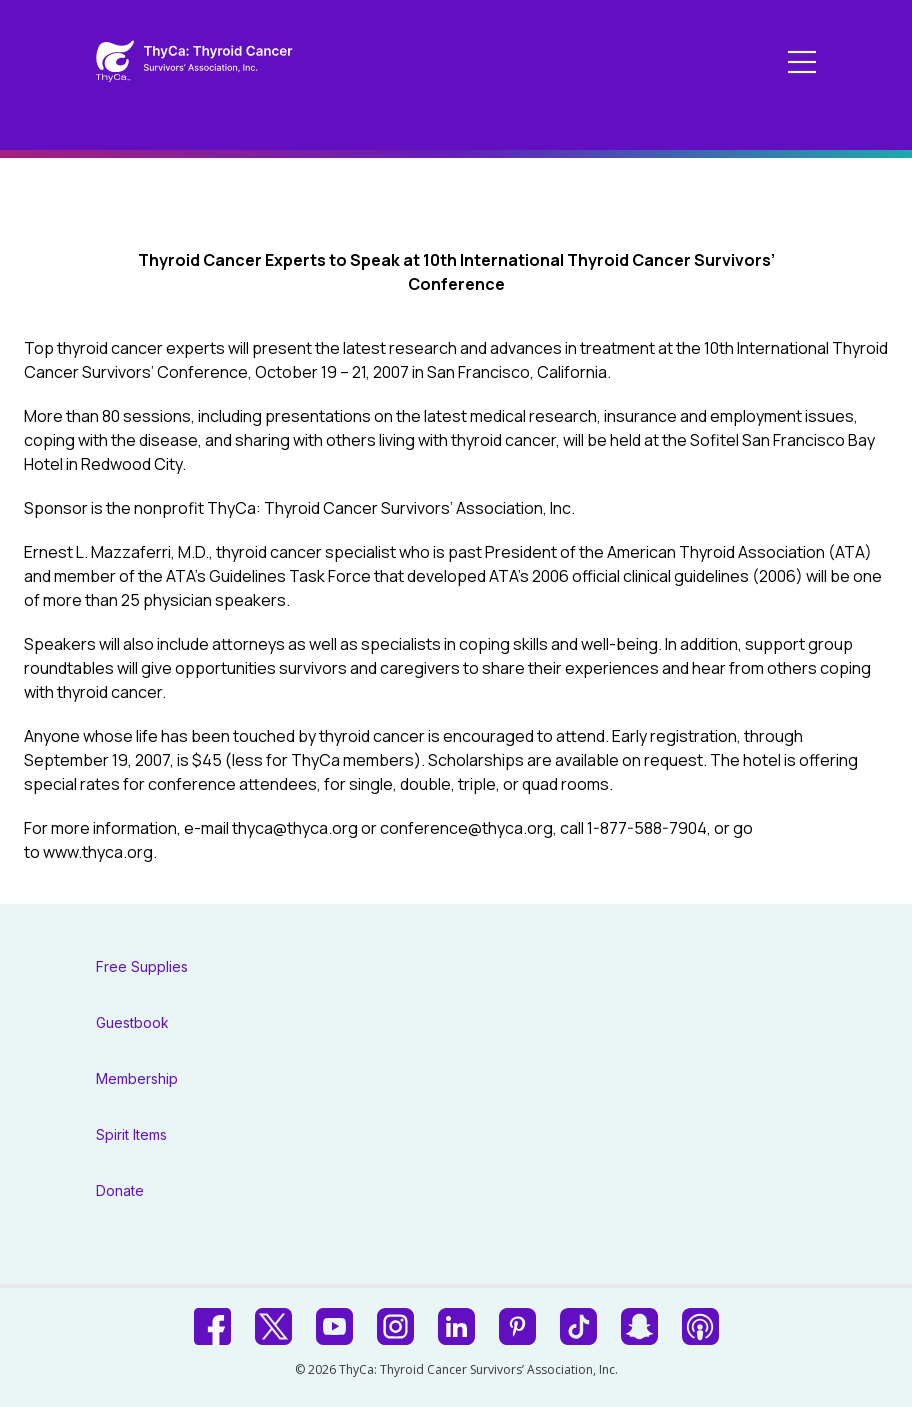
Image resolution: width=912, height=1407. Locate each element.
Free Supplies (142, 966)
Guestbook (132, 1022)
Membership (137, 1078)
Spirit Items (131, 1134)
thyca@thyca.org (295, 828)
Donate (120, 1190)
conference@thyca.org (466, 828)
